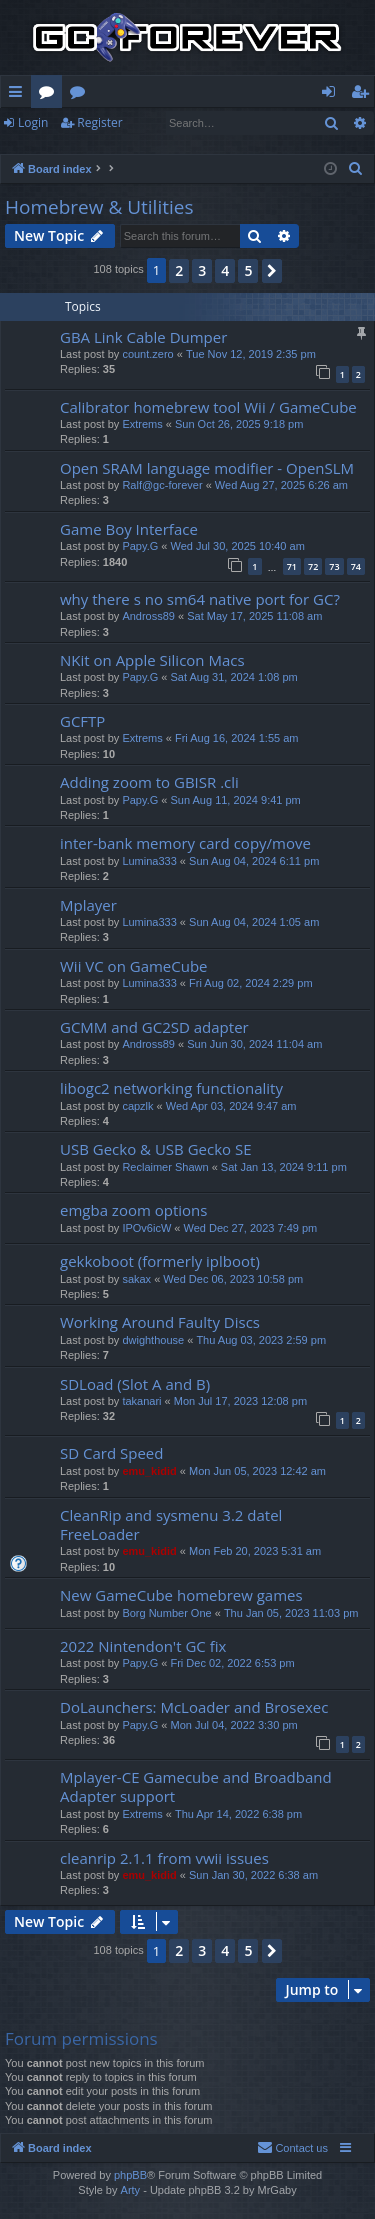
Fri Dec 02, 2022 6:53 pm (232, 1663)
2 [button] (179, 270)
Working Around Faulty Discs (160, 1322)
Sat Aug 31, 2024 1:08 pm (233, 677)
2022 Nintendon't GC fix (143, 1646)
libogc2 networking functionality (171, 1088)
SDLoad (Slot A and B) (135, 1384)
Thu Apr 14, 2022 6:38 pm (238, 1814)
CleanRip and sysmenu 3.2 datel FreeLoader (171, 1524)
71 (292, 566)
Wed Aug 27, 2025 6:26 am (281, 485)
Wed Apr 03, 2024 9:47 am (231, 1106)
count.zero (147, 354)
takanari (141, 1401)
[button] (272, 271)
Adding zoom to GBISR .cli (149, 782)
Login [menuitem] (332, 95)
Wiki (81, 95)
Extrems (142, 424)
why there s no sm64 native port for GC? (200, 599)
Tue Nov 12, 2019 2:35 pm (251, 354)
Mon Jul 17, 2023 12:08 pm (240, 1401)
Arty (131, 2190)
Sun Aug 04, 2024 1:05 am (254, 922)
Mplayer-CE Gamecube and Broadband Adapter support (196, 1786)
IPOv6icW (146, 1228)
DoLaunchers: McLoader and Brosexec (194, 1707)
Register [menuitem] (364, 95)
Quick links (19, 95)
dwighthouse (153, 1340)
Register (99, 122)
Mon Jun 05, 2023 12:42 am (257, 1471)
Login (33, 122)
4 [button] (225, 270)
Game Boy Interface (129, 529)
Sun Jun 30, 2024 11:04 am (254, 1044)
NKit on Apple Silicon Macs (152, 660)
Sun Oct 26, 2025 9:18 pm (239, 424)
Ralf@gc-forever (162, 485)
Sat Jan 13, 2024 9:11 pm (284, 1167)
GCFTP (82, 721)
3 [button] (202, 270)
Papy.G (140, 546)
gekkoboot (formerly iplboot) (160, 1261)
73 (334, 566)
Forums (50, 95)
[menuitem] (356, 169)
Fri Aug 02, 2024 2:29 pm (251, 983)
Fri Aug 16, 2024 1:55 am (237, 738)
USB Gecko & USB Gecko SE (156, 1149)
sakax (136, 1279)
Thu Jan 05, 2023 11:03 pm (291, 1613)
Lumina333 (149, 861)
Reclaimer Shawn (165, 1167)
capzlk (137, 1106)
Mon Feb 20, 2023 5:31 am (255, 1551)
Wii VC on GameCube (134, 966)
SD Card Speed (111, 1453)
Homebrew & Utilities (99, 207)
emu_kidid (149, 1471)
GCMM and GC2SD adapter (154, 1027)
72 (313, 566)
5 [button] (248, 270)
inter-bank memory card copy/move (185, 843)
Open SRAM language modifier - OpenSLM (207, 468)
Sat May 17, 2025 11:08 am (254, 616)
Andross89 (148, 616)
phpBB (130, 2175)
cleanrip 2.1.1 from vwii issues (164, 1858)
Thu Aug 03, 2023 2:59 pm (261, 1340)
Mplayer (88, 905)
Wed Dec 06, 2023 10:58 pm (233, 1279)
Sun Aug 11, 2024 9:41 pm (235, 800)
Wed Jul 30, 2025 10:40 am (237, 546)
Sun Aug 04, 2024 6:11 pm (254, 861)
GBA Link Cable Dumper (143, 337)
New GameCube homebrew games (181, 1595)
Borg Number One (166, 1613)
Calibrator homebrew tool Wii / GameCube (208, 407)
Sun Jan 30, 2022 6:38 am (253, 1875)
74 (356, 566)
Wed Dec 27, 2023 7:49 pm (251, 1228)
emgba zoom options (133, 1210)
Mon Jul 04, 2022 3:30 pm (233, 1725)
